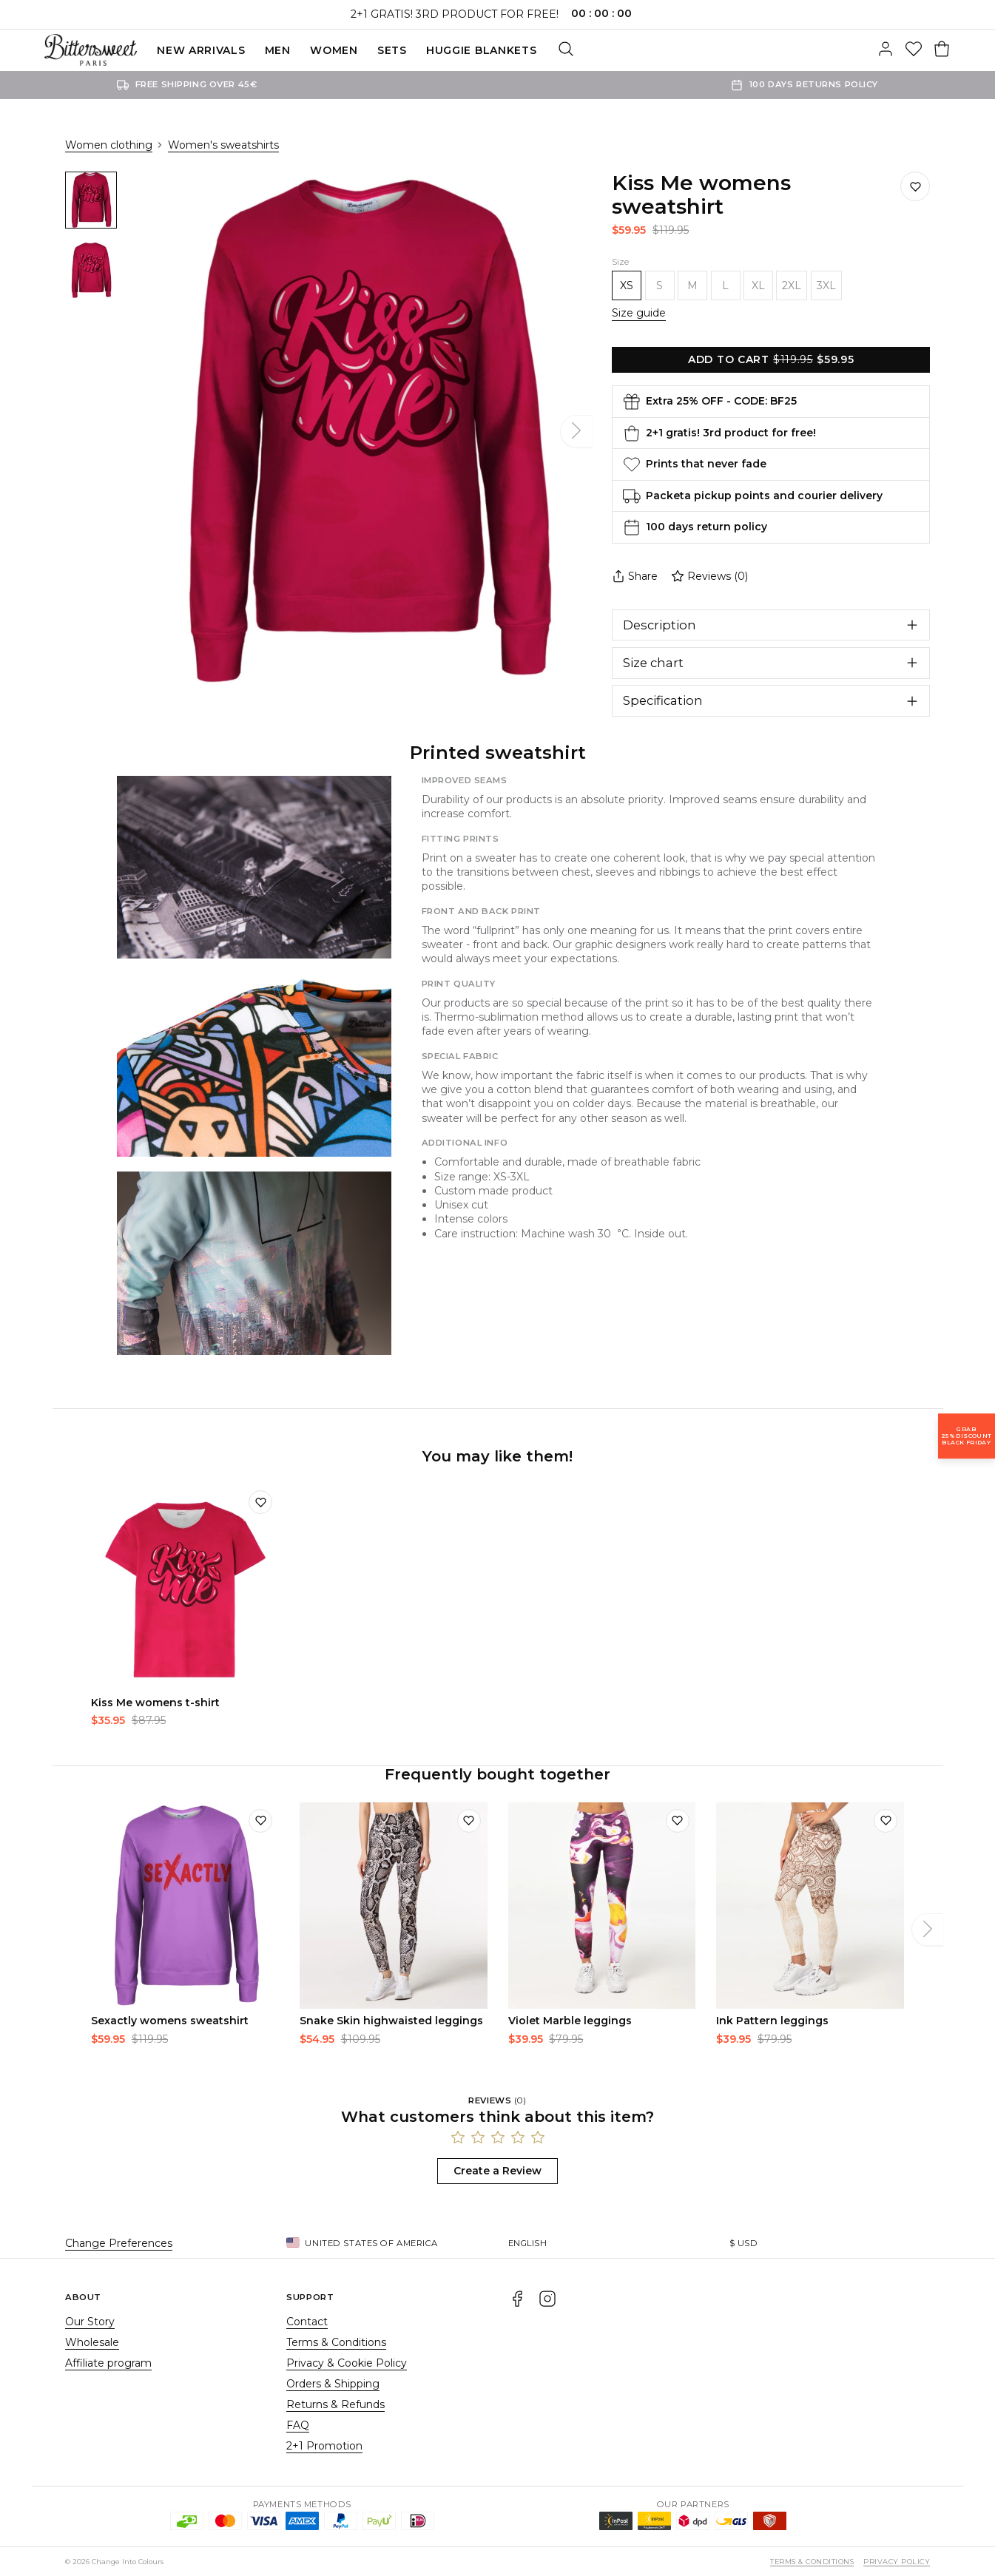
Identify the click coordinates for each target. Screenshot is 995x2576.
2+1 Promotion (324, 2445)
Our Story (90, 2321)
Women (334, 50)
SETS (392, 50)
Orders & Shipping (333, 2383)
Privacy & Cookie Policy (346, 2363)
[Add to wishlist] (260, 1502)
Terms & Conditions (336, 2342)
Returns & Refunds (335, 2404)
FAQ (297, 2425)
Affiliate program (108, 2363)
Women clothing (108, 145)
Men (278, 50)
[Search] (566, 50)
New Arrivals (201, 50)
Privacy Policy (896, 2562)
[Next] (576, 431)
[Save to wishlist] (915, 186)
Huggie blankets (481, 50)
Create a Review (497, 2170)
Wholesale (92, 2342)
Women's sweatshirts (223, 145)
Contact (307, 2321)
